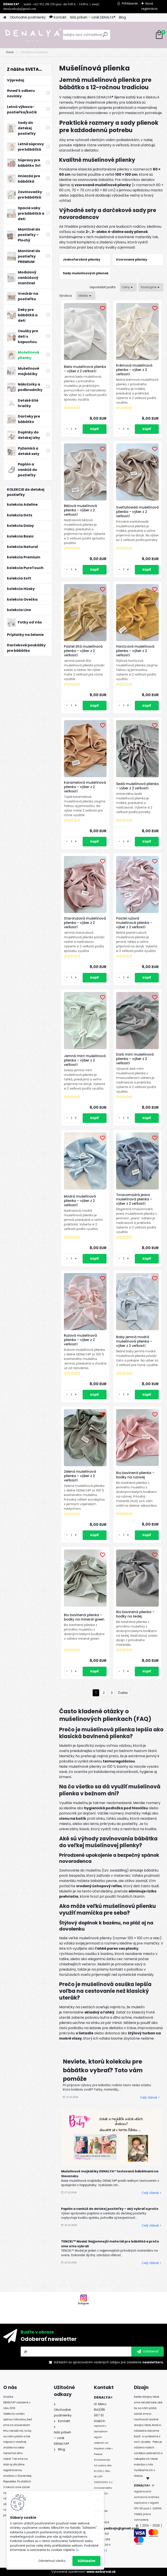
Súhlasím (86, 2560)
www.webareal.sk (101, 2571)
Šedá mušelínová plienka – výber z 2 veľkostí (137, 786)
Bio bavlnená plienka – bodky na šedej (135, 1614)
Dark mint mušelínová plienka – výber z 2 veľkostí (135, 1058)
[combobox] (128, 287)
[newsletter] (148, 2351)
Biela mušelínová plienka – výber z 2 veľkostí (85, 369)
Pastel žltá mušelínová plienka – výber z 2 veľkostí (83, 650)
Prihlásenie (130, 3)
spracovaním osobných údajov (96, 2362)
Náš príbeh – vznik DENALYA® (92, 17)
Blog (122, 17)
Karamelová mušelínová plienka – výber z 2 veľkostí (85, 787)
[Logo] (33, 35)
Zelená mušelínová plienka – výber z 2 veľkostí (80, 1476)
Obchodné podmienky (28, 17)
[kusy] (71, 429)
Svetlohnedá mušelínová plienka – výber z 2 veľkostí (137, 511)
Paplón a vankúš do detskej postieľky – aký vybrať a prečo (109, 2209)
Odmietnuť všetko (51, 2561)
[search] (105, 36)
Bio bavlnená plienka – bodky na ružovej (135, 1475)
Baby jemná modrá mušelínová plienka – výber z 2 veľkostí (134, 1341)
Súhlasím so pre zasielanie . (109, 2362)
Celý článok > (150, 2098)
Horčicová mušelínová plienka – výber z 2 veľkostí (135, 650)
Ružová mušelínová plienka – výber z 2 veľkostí (80, 1339)
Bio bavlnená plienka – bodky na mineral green (84, 1617)
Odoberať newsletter (49, 2339)
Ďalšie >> (123, 1693)
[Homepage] (4, 17)
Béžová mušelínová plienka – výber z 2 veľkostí (80, 510)
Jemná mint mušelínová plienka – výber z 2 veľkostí (85, 1060)
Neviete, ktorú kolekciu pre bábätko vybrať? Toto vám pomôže (103, 2070)
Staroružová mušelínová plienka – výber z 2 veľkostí (85, 922)
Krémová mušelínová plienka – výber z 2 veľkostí (134, 369)
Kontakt (58, 17)
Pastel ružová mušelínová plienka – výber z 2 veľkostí (134, 922)
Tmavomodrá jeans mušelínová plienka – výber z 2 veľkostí (134, 1199)
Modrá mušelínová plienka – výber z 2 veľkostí (80, 1200)
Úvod (9, 52)
